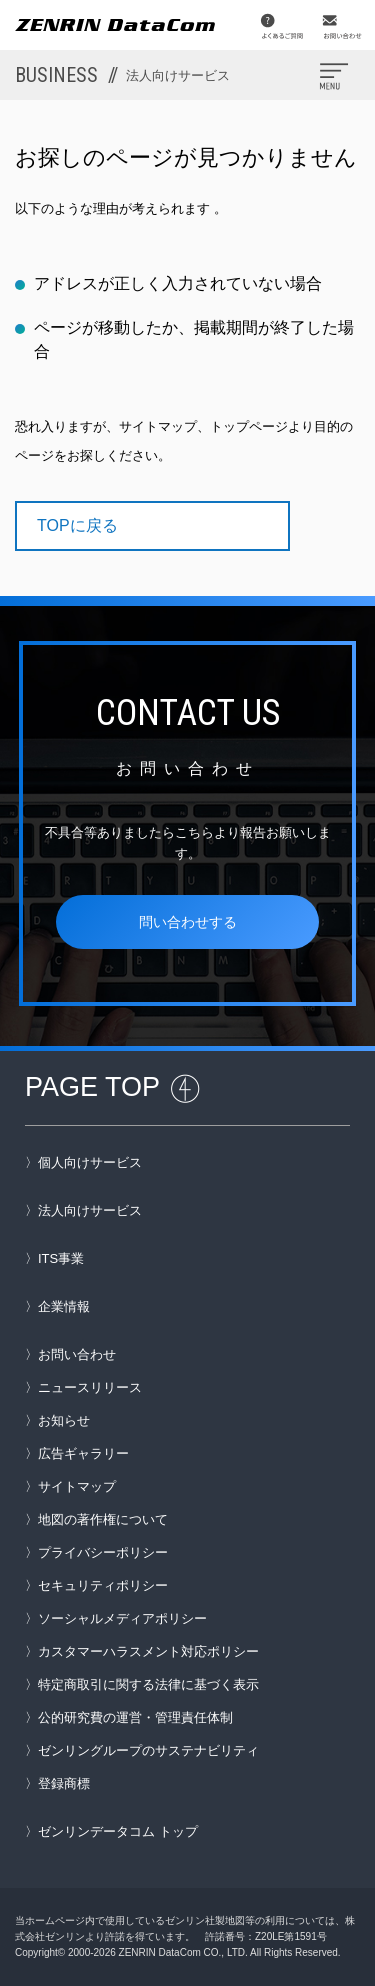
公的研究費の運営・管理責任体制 (135, 1717)
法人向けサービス (90, 1210)
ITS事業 (61, 1258)
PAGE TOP (92, 1087)
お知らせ (64, 1420)
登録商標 (64, 1783)
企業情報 (64, 1306)
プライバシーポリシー (103, 1552)
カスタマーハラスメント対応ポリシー (148, 1651)
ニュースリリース (90, 1387)
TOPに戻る (77, 525)
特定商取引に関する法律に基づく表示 (148, 1684)
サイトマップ (77, 1486)
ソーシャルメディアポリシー (122, 1618)
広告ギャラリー (83, 1453)
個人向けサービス (90, 1162)
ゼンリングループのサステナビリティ (148, 1750)
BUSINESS (122, 75)
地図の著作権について (103, 1519)
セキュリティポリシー (103, 1585)
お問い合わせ (77, 1354)
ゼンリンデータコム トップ (118, 1831)
